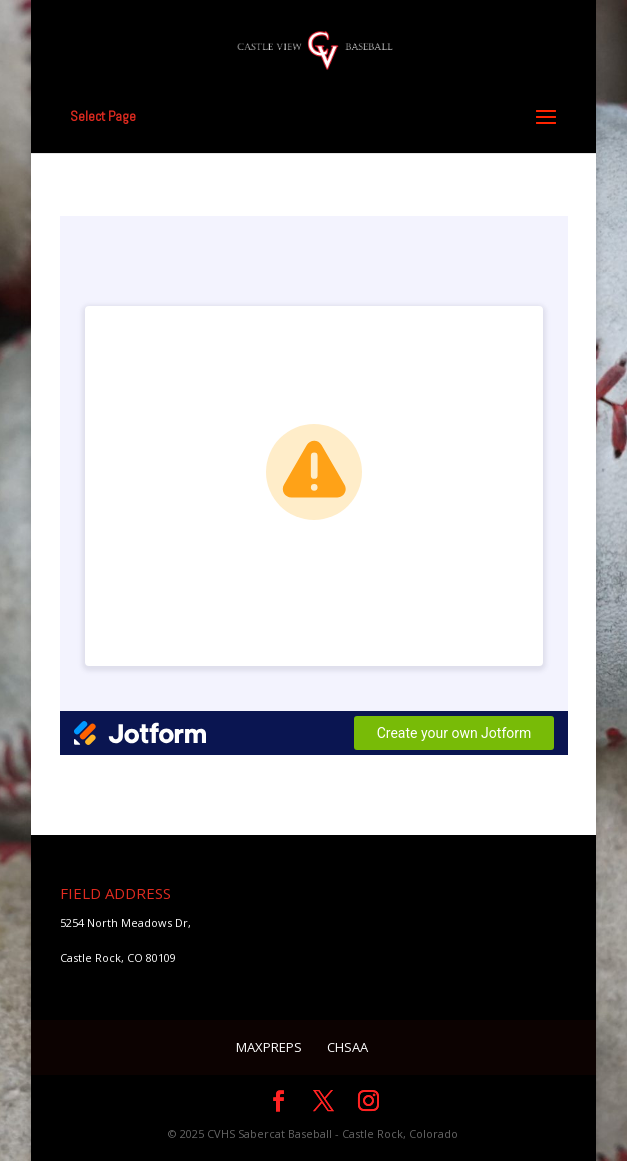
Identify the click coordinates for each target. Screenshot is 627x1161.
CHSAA (347, 1047)
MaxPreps (269, 1047)
